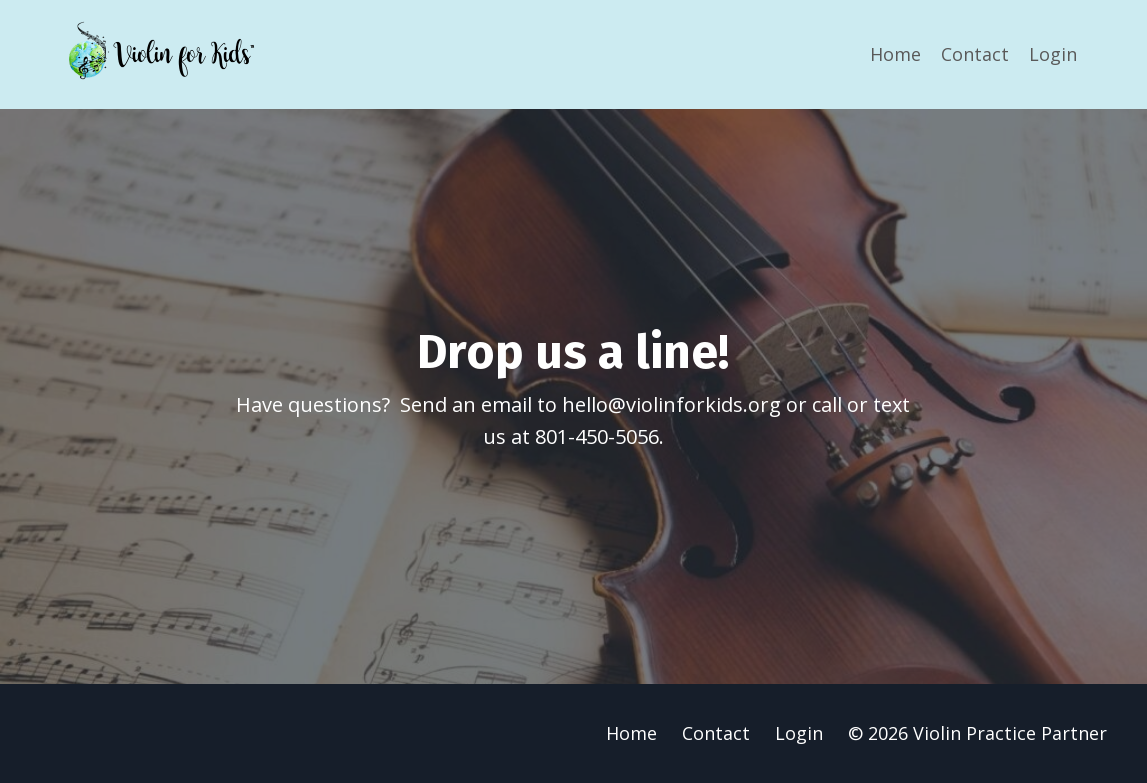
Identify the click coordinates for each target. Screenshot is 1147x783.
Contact (975, 54)
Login (1053, 54)
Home (895, 54)
